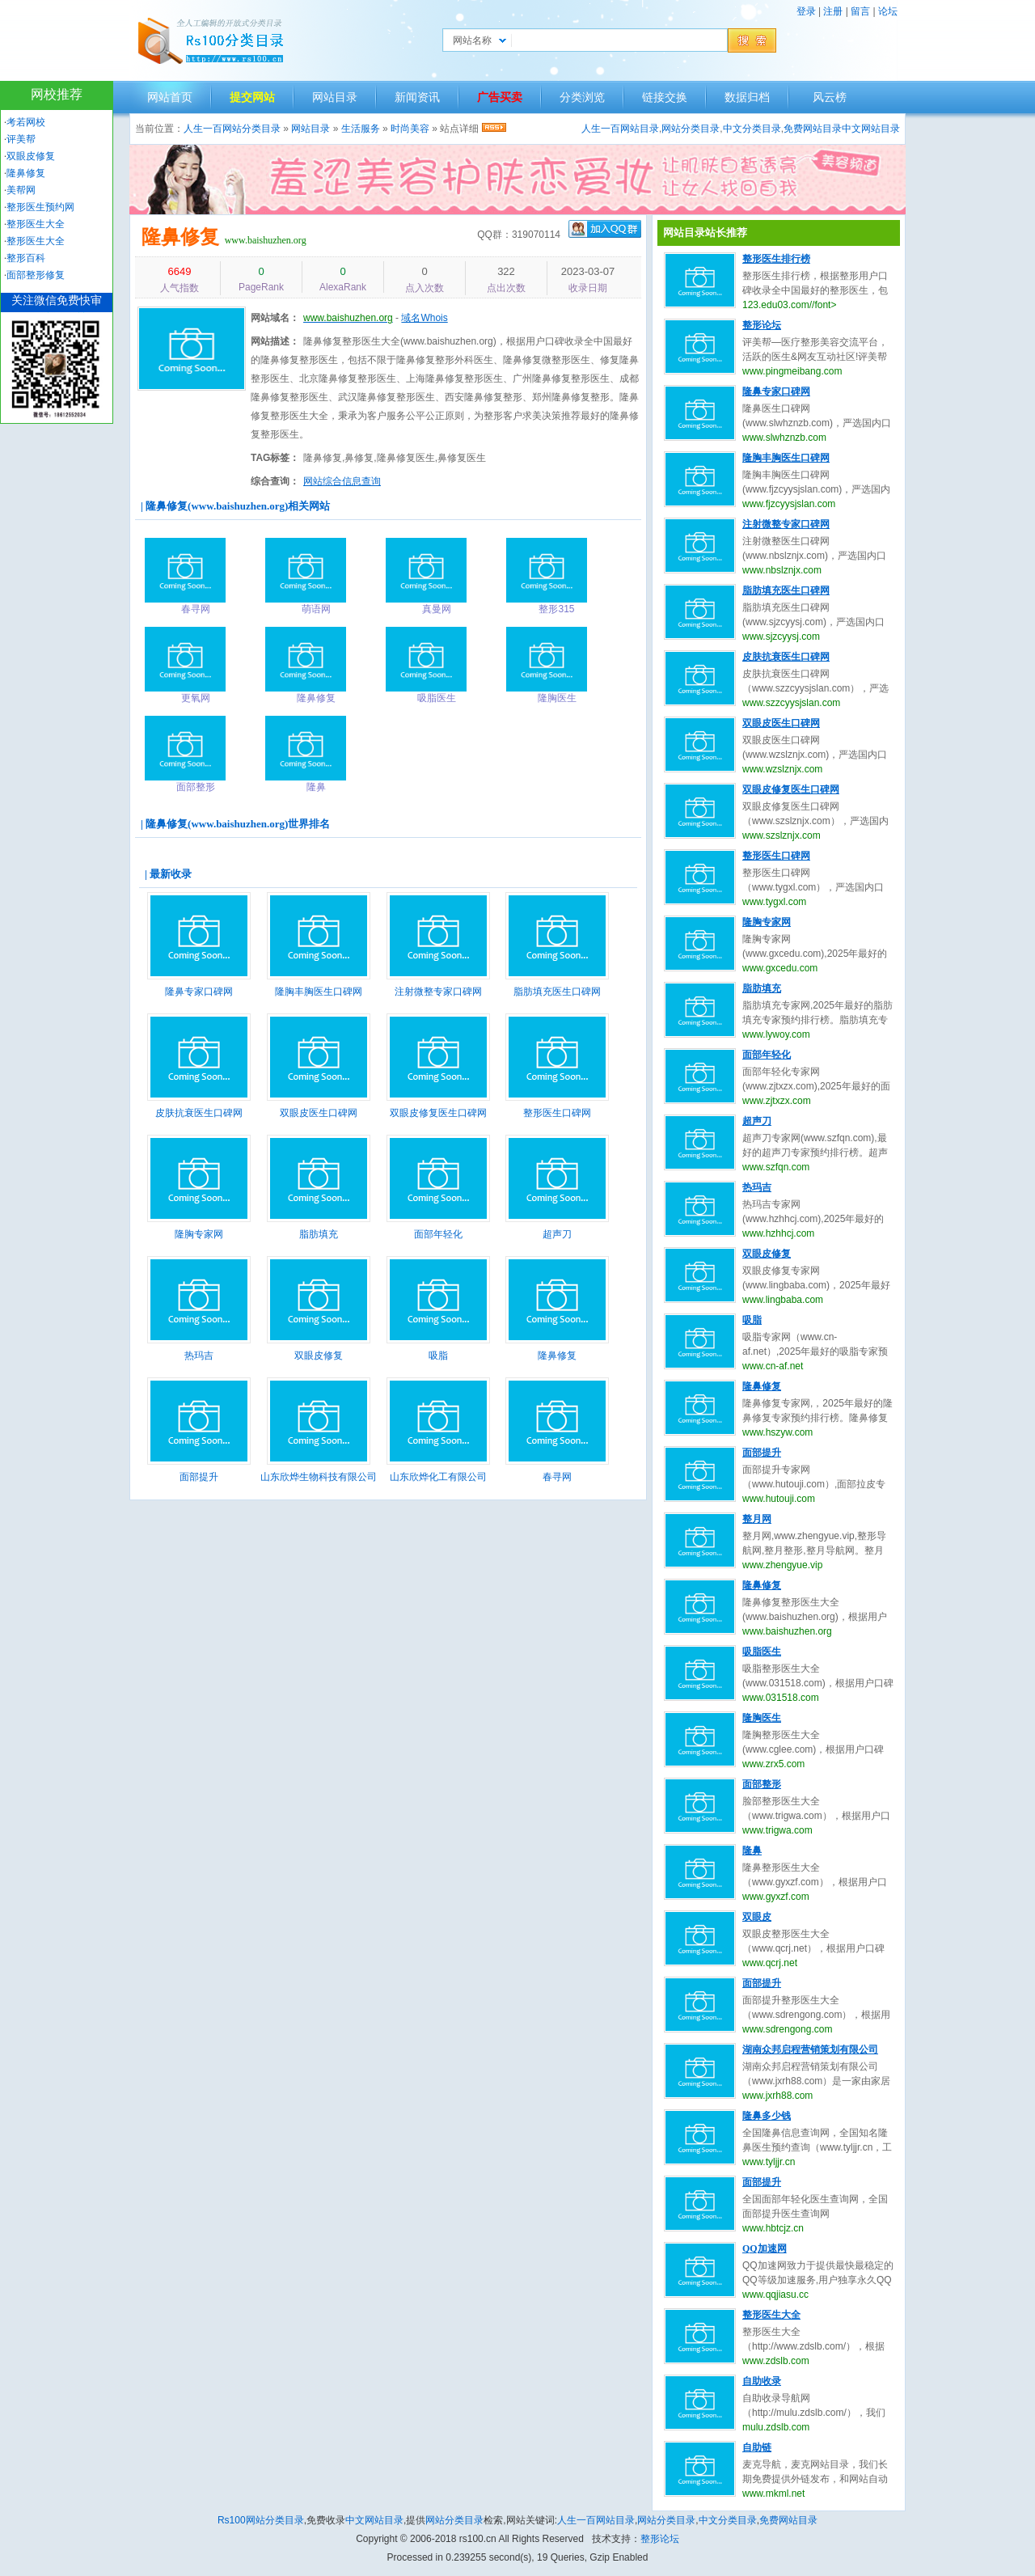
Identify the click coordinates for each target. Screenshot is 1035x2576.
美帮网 (21, 190)
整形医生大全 (771, 2314)
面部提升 (199, 1477)
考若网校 (25, 122)
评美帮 (21, 139)
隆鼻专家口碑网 (199, 991)
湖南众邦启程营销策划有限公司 (810, 2049)
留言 (860, 11)
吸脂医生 (761, 1651)
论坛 (888, 11)
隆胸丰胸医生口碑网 (318, 991)
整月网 (756, 1519)
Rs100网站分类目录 (261, 2520)
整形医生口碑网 (557, 1113)
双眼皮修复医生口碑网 (438, 1113)
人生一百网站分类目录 (232, 128)
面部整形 (761, 1784)
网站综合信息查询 (342, 481)
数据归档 (747, 97)
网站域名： (275, 318)
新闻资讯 (417, 97)
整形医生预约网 (40, 207)
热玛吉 (198, 1355)
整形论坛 (761, 325)
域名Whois (424, 318)
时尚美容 (410, 128)
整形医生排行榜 (776, 258)
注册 (833, 11)
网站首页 (169, 97)
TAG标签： (275, 457)
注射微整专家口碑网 (438, 991)
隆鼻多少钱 (766, 2115)
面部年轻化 (438, 1234)
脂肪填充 (318, 1234)
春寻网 (557, 1477)
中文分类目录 (752, 128)
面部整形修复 (35, 275)
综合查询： (275, 481)
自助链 (756, 2447)
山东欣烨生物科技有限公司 (318, 1477)
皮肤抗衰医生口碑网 (199, 1113)
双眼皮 (756, 1916)
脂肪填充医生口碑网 (557, 991)
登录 (806, 11)
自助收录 (761, 2381)
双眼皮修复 (318, 1355)
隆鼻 (752, 1850)
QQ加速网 (764, 2248)
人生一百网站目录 (620, 128)
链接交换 (664, 97)
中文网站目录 (871, 128)
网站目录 (334, 97)
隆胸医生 (761, 1718)
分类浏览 (582, 97)
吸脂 (438, 1355)
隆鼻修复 (180, 236)
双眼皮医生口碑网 (318, 1113)
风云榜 (830, 97)
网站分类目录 (690, 128)
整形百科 (25, 258)
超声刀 (557, 1234)
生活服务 (360, 128)
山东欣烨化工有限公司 (438, 1477)
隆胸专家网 (199, 1234)
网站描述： (275, 341)
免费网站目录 (813, 128)
